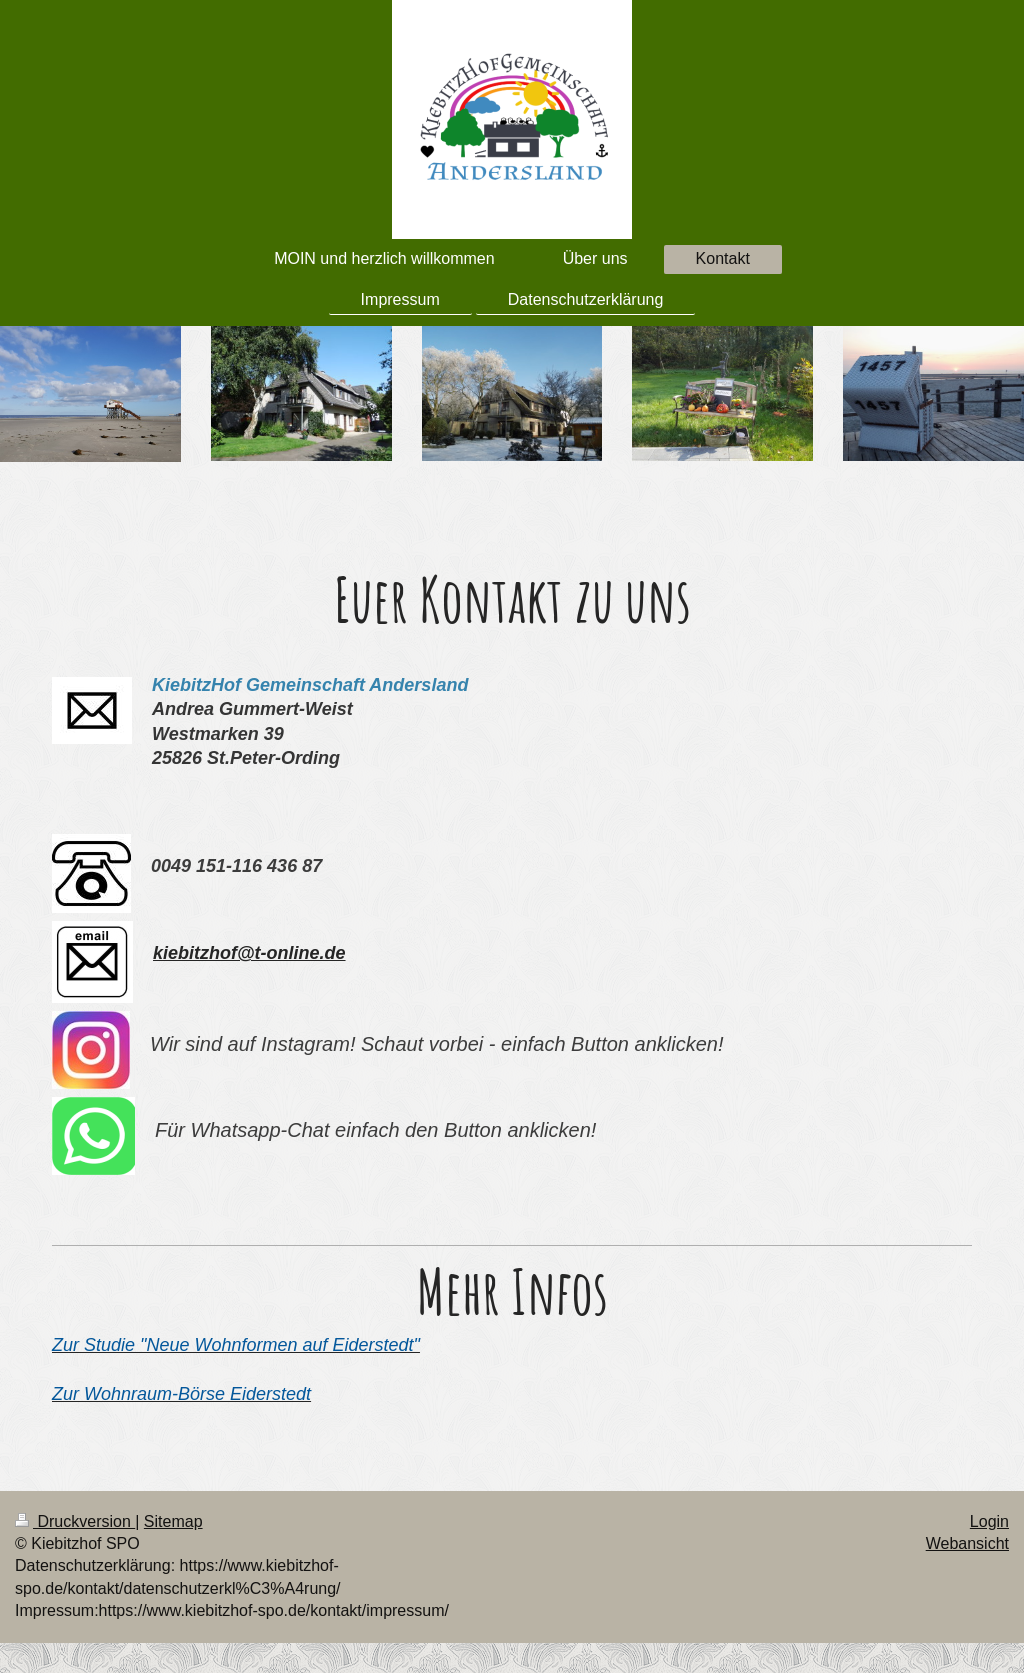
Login (989, 1521)
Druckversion (75, 1521)
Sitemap (173, 1521)
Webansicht (967, 1543)
